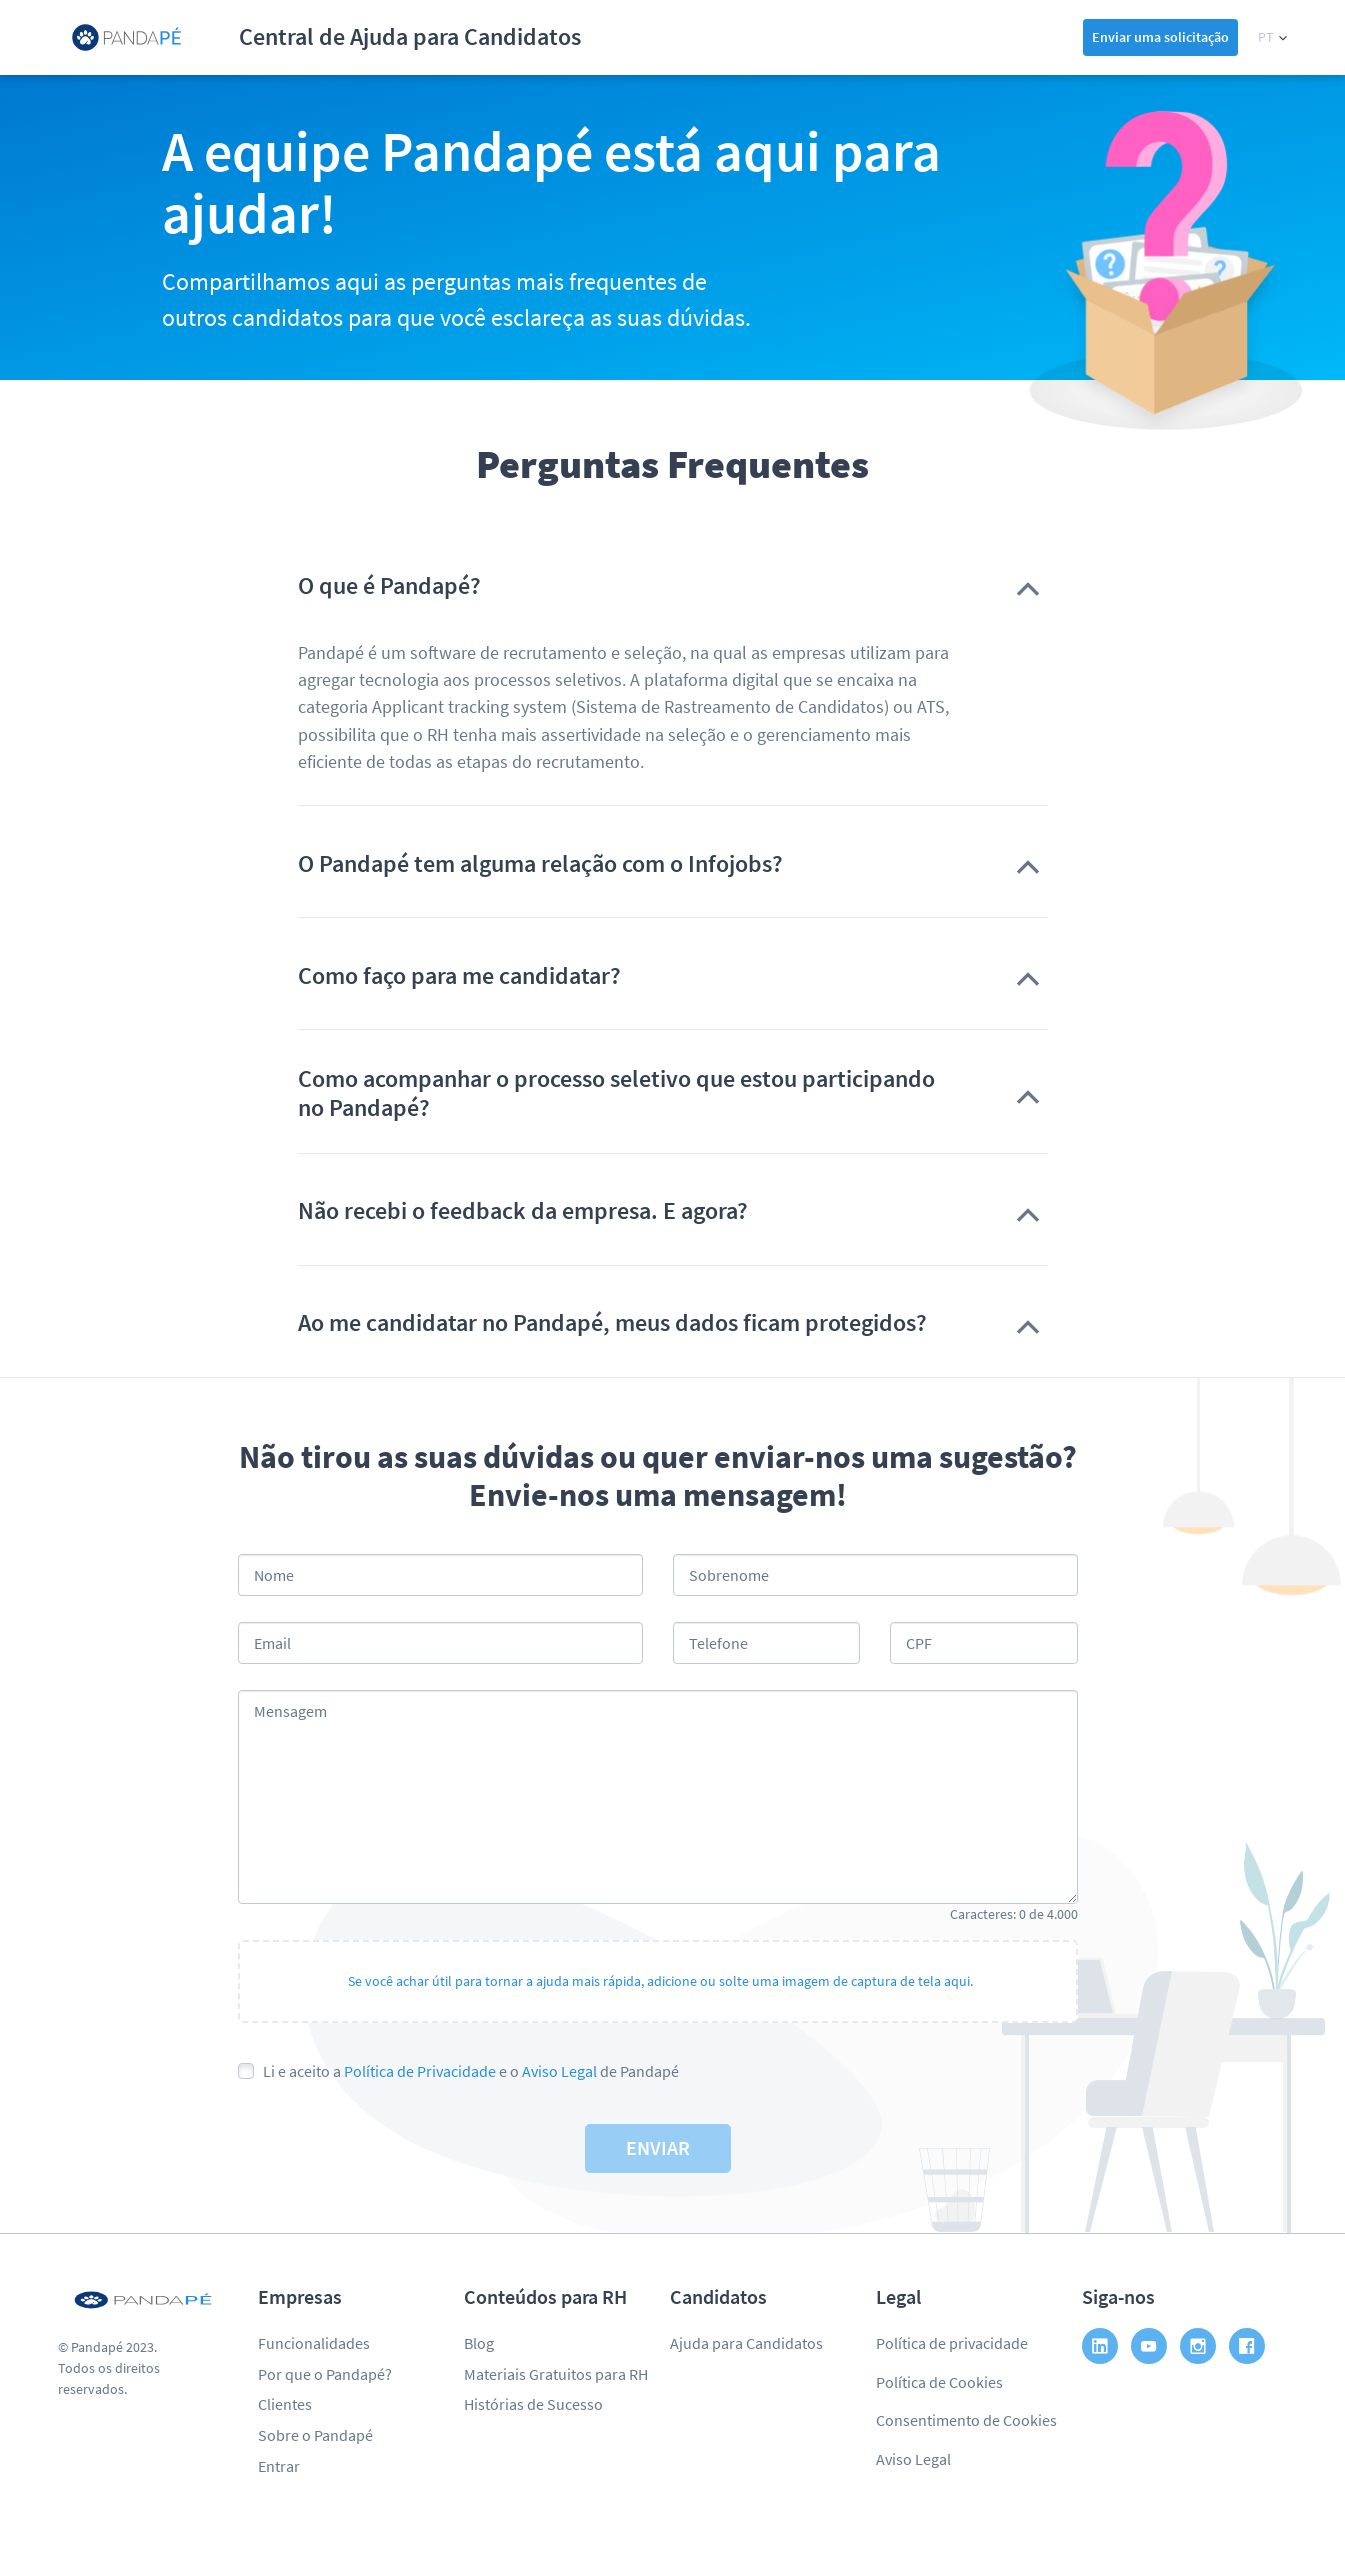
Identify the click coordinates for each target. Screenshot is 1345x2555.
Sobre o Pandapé (315, 2435)
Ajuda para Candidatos (746, 2343)
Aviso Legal (559, 2071)
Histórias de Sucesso (533, 2404)
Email (272, 1643)
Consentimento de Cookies (966, 2420)
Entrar (279, 2466)
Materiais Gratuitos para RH (556, 2374)
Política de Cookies (939, 2382)
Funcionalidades (314, 2343)
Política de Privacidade (420, 2071)
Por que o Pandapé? (325, 2374)
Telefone (718, 1643)
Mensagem (290, 1711)
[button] (1272, 37)
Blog (479, 2343)
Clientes (285, 2404)
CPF (919, 1643)
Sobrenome (729, 1575)
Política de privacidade (952, 2343)
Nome (274, 1575)
